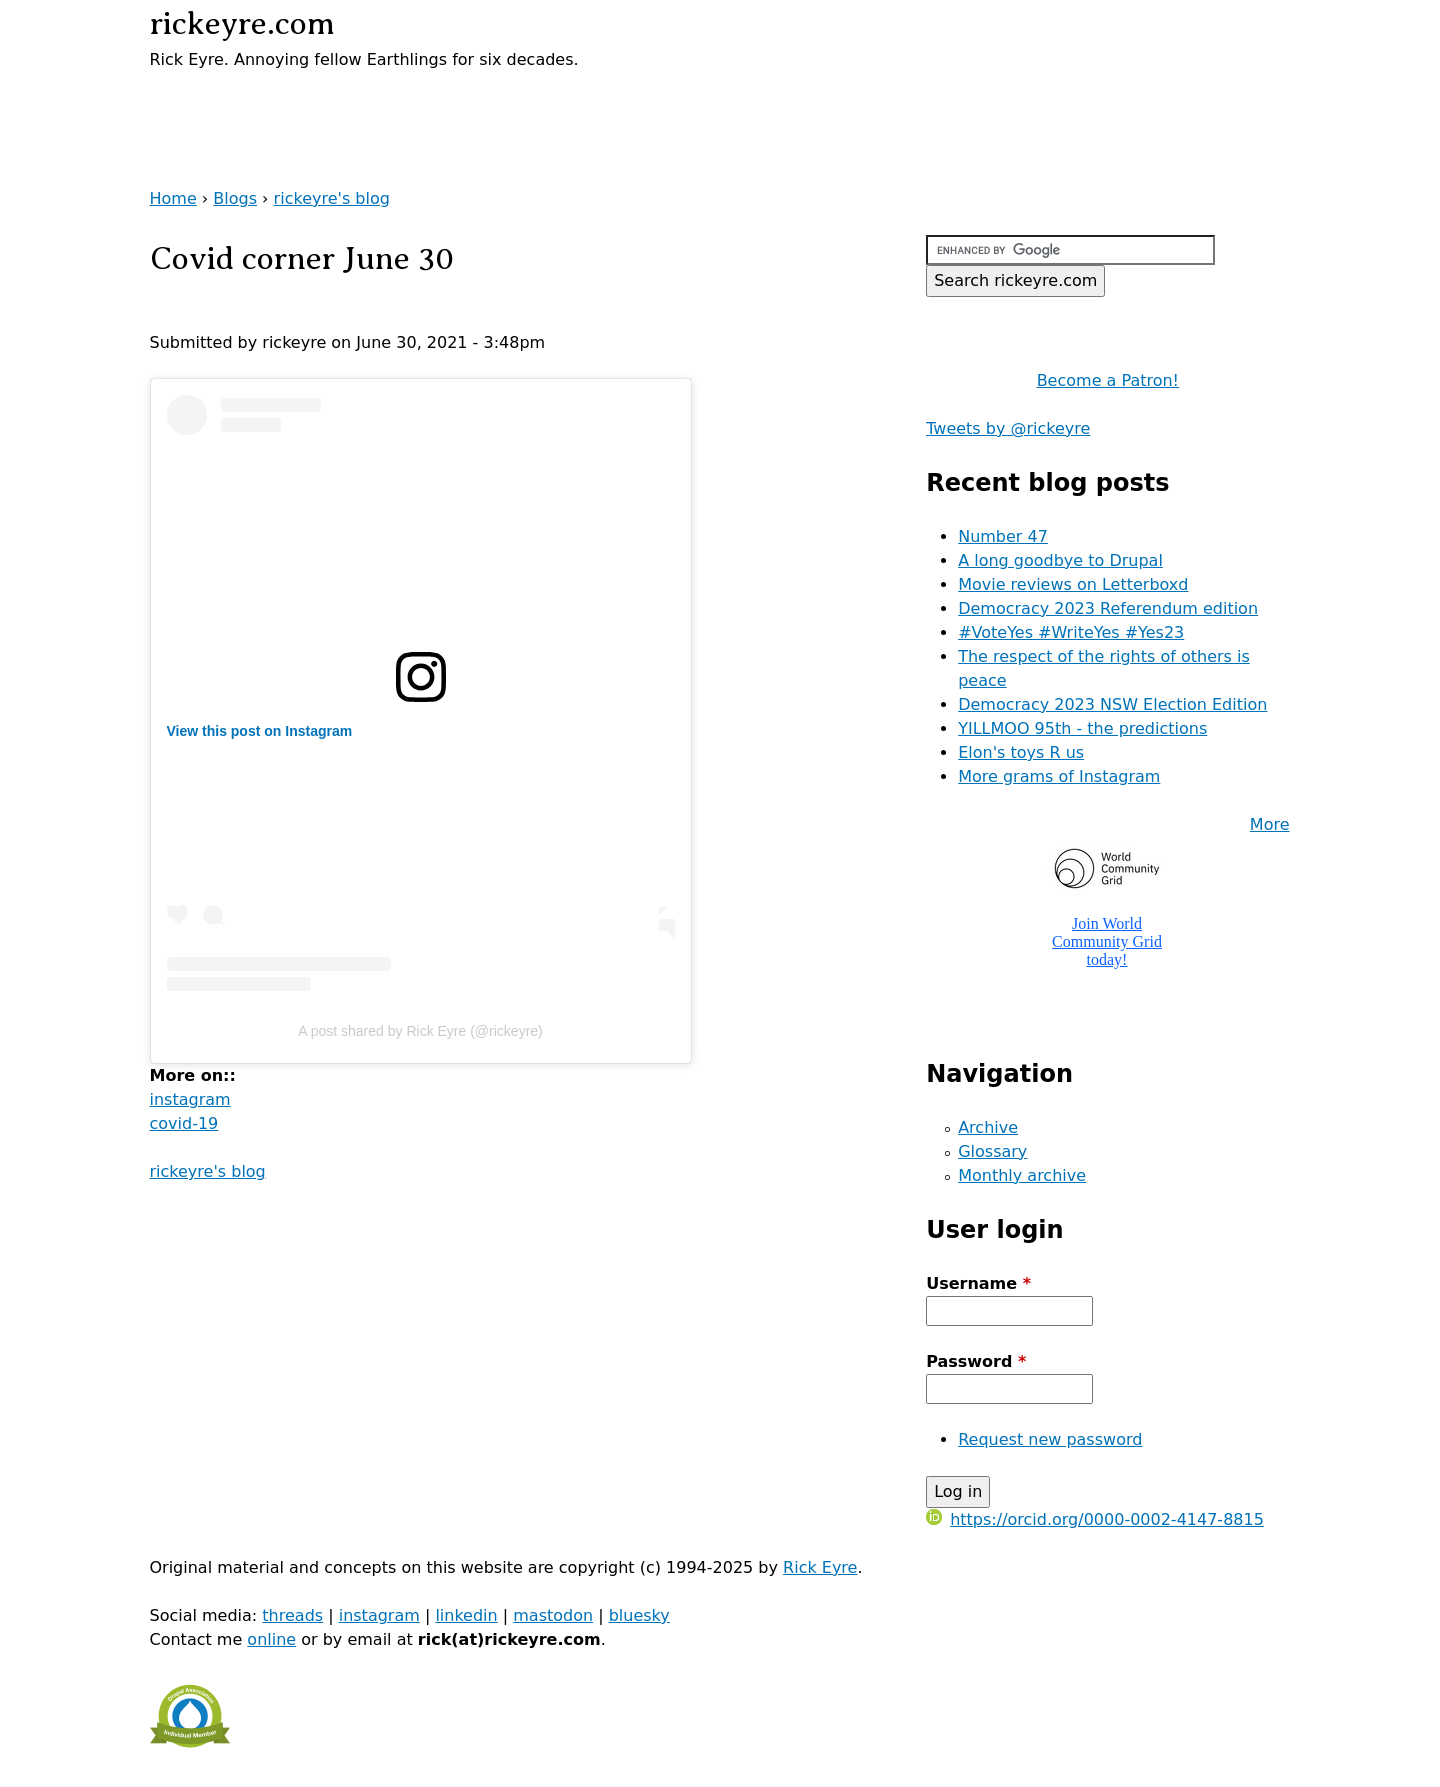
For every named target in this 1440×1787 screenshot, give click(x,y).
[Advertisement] (384, 102)
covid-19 (184, 1123)
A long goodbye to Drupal (1060, 560)
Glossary (992, 1151)
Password (976, 1361)
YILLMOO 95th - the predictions (1082, 728)
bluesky (639, 1615)
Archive (988, 1127)
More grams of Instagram (1059, 776)
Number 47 (1003, 536)
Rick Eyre (820, 1567)
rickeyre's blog (332, 198)
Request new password (1050, 1439)
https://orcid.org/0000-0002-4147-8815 (1095, 1519)
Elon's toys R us (1021, 752)
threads (292, 1615)
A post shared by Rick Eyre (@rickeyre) (420, 1031)
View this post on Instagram (260, 731)
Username (978, 1283)
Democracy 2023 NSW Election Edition (1112, 704)
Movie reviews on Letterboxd (1073, 584)
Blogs (235, 198)
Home (173, 198)
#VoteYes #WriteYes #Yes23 (1071, 632)
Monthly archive (1022, 1175)
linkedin (466, 1615)
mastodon (553, 1615)
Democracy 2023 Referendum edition (1108, 608)
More (1270, 824)
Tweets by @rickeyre (1008, 428)
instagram (190, 1099)
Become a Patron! (1108, 380)
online (271, 1639)
